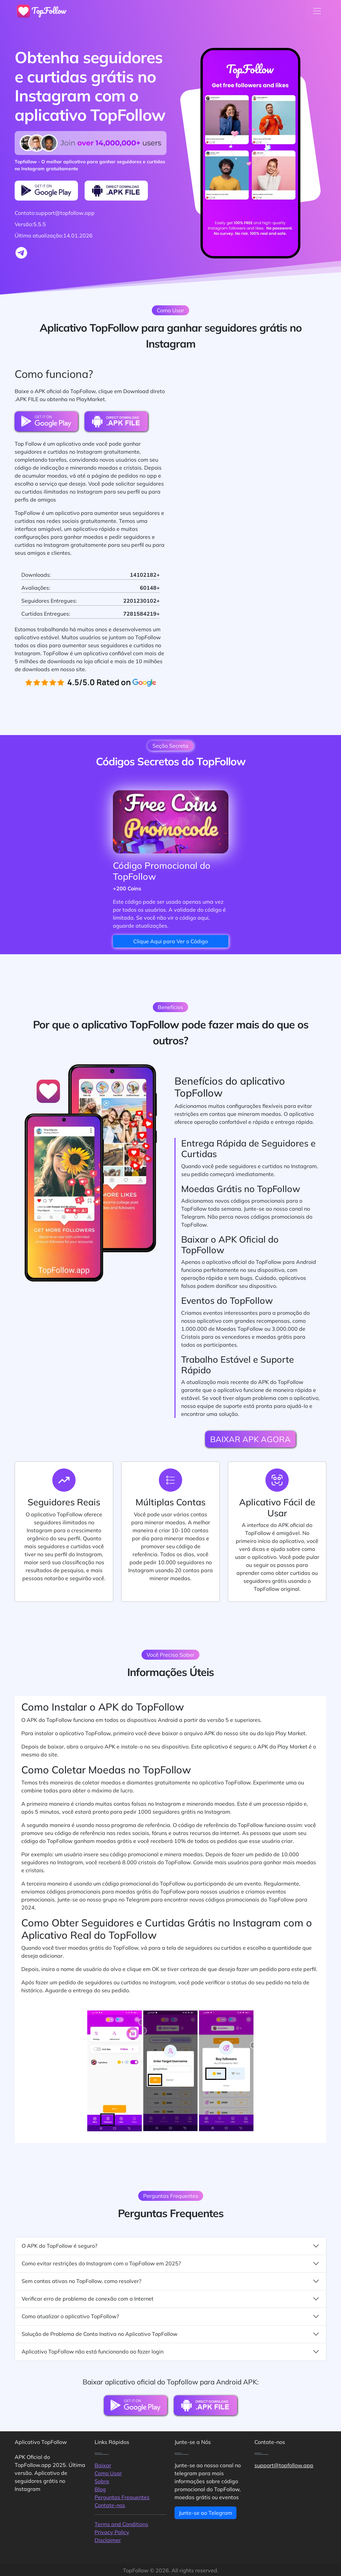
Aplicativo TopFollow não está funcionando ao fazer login (170, 2351)
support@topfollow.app (283, 2465)
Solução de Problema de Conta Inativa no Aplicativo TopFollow (170, 2334)
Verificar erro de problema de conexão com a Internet (170, 2298)
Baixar (103, 2465)
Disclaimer (108, 2540)
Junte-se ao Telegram (205, 2512)
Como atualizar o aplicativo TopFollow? (170, 2316)
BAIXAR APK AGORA (250, 1439)
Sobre (102, 2481)
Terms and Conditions (121, 2524)
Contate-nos (110, 2505)
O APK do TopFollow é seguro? (170, 2245)
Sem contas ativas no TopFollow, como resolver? (170, 2281)
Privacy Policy (112, 2532)
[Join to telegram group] (21, 252)
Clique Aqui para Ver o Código (170, 941)
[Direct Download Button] (116, 191)
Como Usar (108, 2473)
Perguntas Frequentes (122, 2497)
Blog (100, 2489)
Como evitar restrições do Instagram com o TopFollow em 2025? (170, 2263)
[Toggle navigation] (317, 11)
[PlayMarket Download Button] (46, 191)
